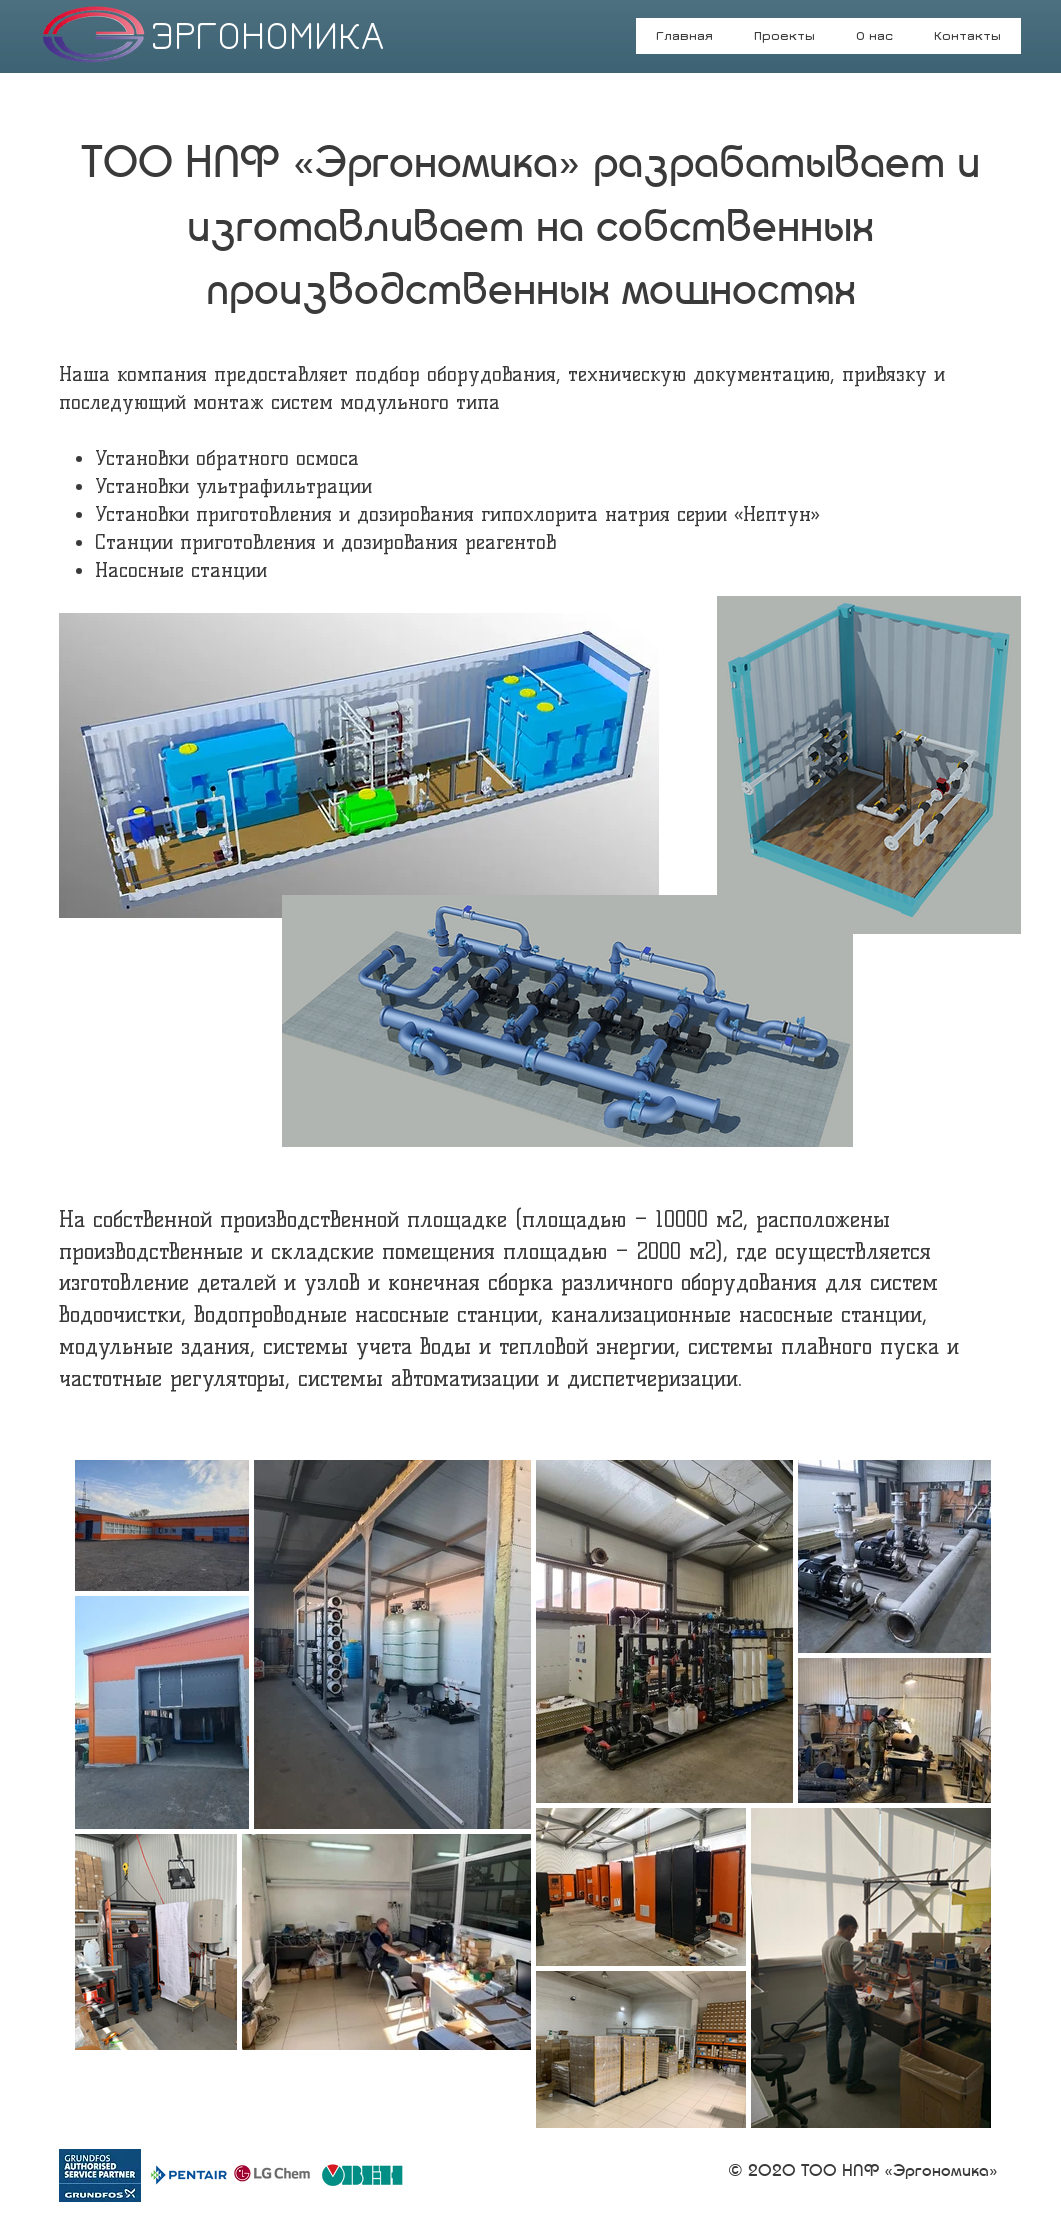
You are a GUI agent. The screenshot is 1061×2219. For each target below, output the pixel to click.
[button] (875, 42)
